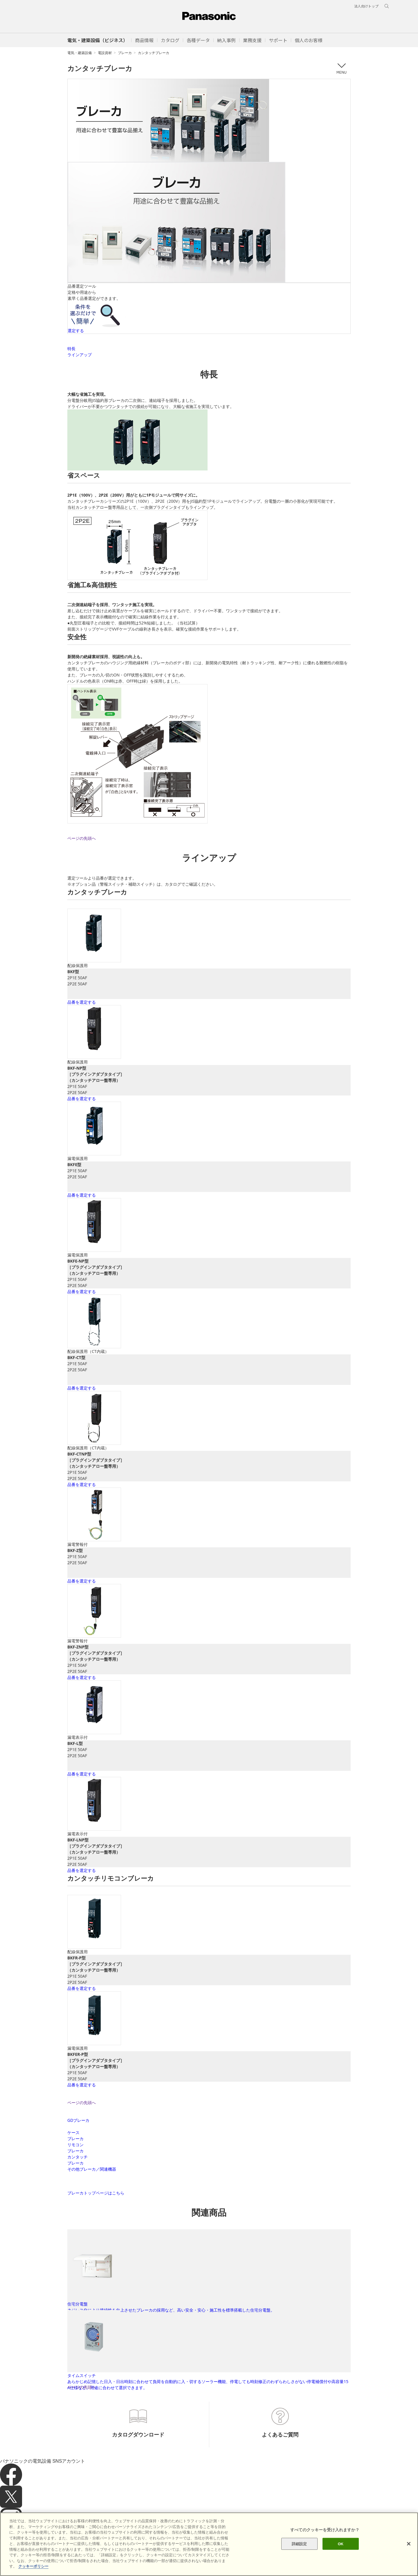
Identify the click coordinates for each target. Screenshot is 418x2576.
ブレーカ (125, 52)
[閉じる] (408, 2543)
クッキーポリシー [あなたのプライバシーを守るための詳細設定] (33, 2566)
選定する (76, 330)
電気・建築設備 (79, 52)
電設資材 (105, 52)
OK (341, 2543)
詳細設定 (299, 2543)
